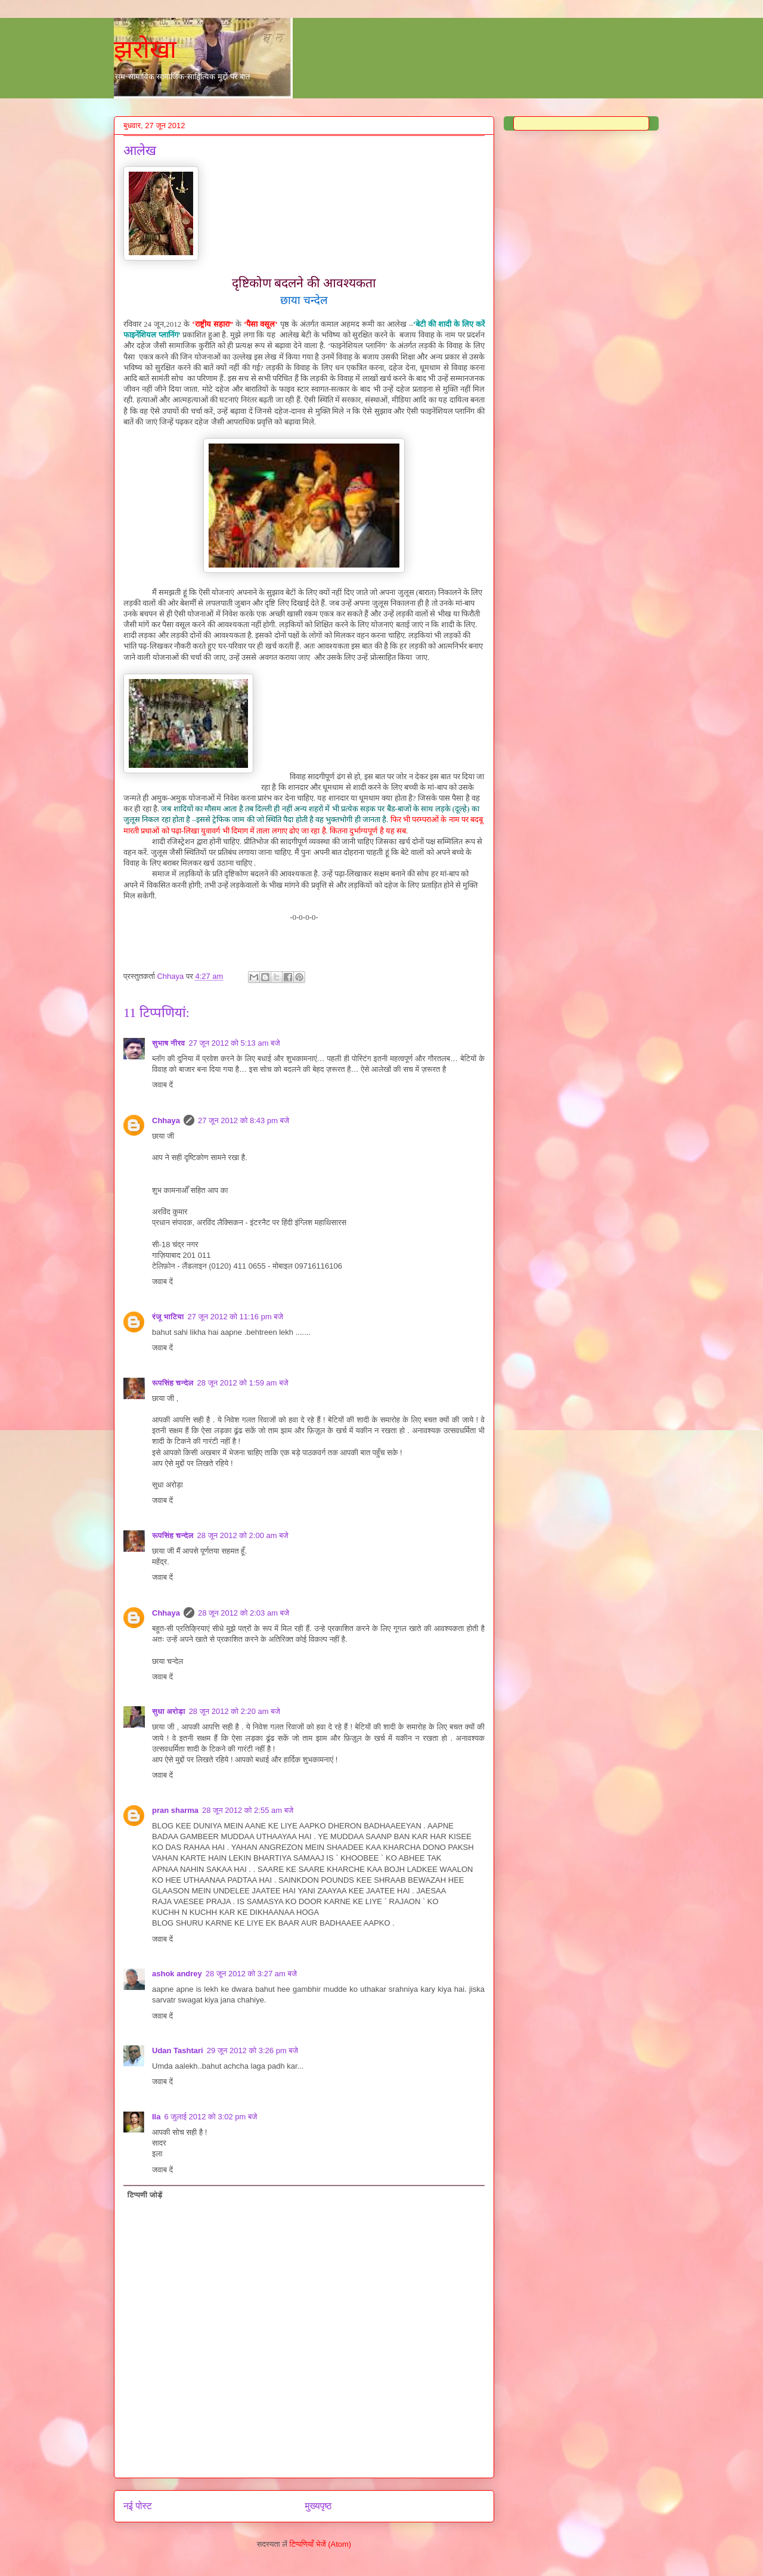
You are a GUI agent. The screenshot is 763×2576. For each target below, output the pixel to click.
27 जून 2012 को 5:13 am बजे (234, 1043)
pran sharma (175, 1810)
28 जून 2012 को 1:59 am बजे (243, 1382)
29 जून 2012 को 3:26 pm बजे (252, 2050)
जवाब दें (162, 1084)
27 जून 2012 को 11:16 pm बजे (235, 1316)
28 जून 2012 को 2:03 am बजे (243, 1612)
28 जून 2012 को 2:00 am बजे (243, 1535)
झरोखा (145, 49)
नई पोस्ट (137, 2506)
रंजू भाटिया (168, 1316)
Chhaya (166, 1120)
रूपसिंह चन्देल (173, 1382)
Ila (156, 2116)
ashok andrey (177, 1973)
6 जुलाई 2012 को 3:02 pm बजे (210, 2116)
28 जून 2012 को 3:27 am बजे (251, 1973)
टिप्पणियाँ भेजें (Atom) (321, 2544)
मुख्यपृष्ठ (318, 2506)
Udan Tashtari (177, 2050)
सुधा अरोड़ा (168, 1711)
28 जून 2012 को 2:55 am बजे (247, 1810)
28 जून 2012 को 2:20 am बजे (234, 1711)
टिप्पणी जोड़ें (145, 2194)
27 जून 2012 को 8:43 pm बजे (243, 1120)
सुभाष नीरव (168, 1043)
